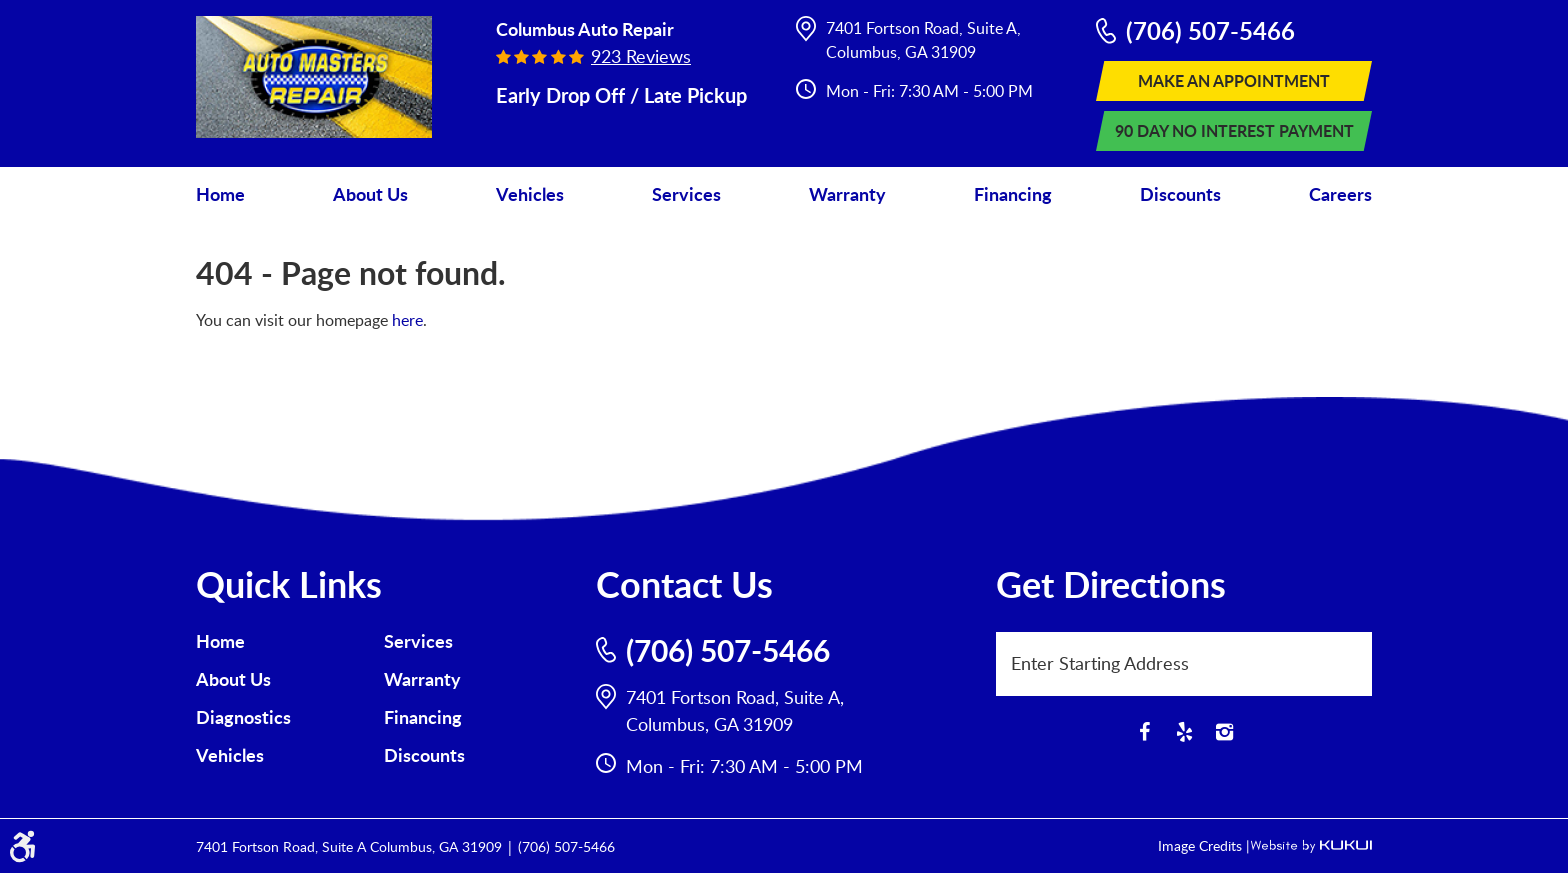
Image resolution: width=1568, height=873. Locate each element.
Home (220, 194)
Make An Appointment (1234, 80)
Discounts (1180, 194)
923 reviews (641, 56)
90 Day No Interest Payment (1234, 130)
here (407, 320)
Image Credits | (1204, 845)
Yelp (1184, 732)
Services (686, 194)
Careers (1340, 194)
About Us (370, 194)
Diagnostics (243, 717)
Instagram (1224, 732)
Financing (1013, 194)
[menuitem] (220, 194)
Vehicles (530, 194)
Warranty (847, 194)
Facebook (1144, 732)
